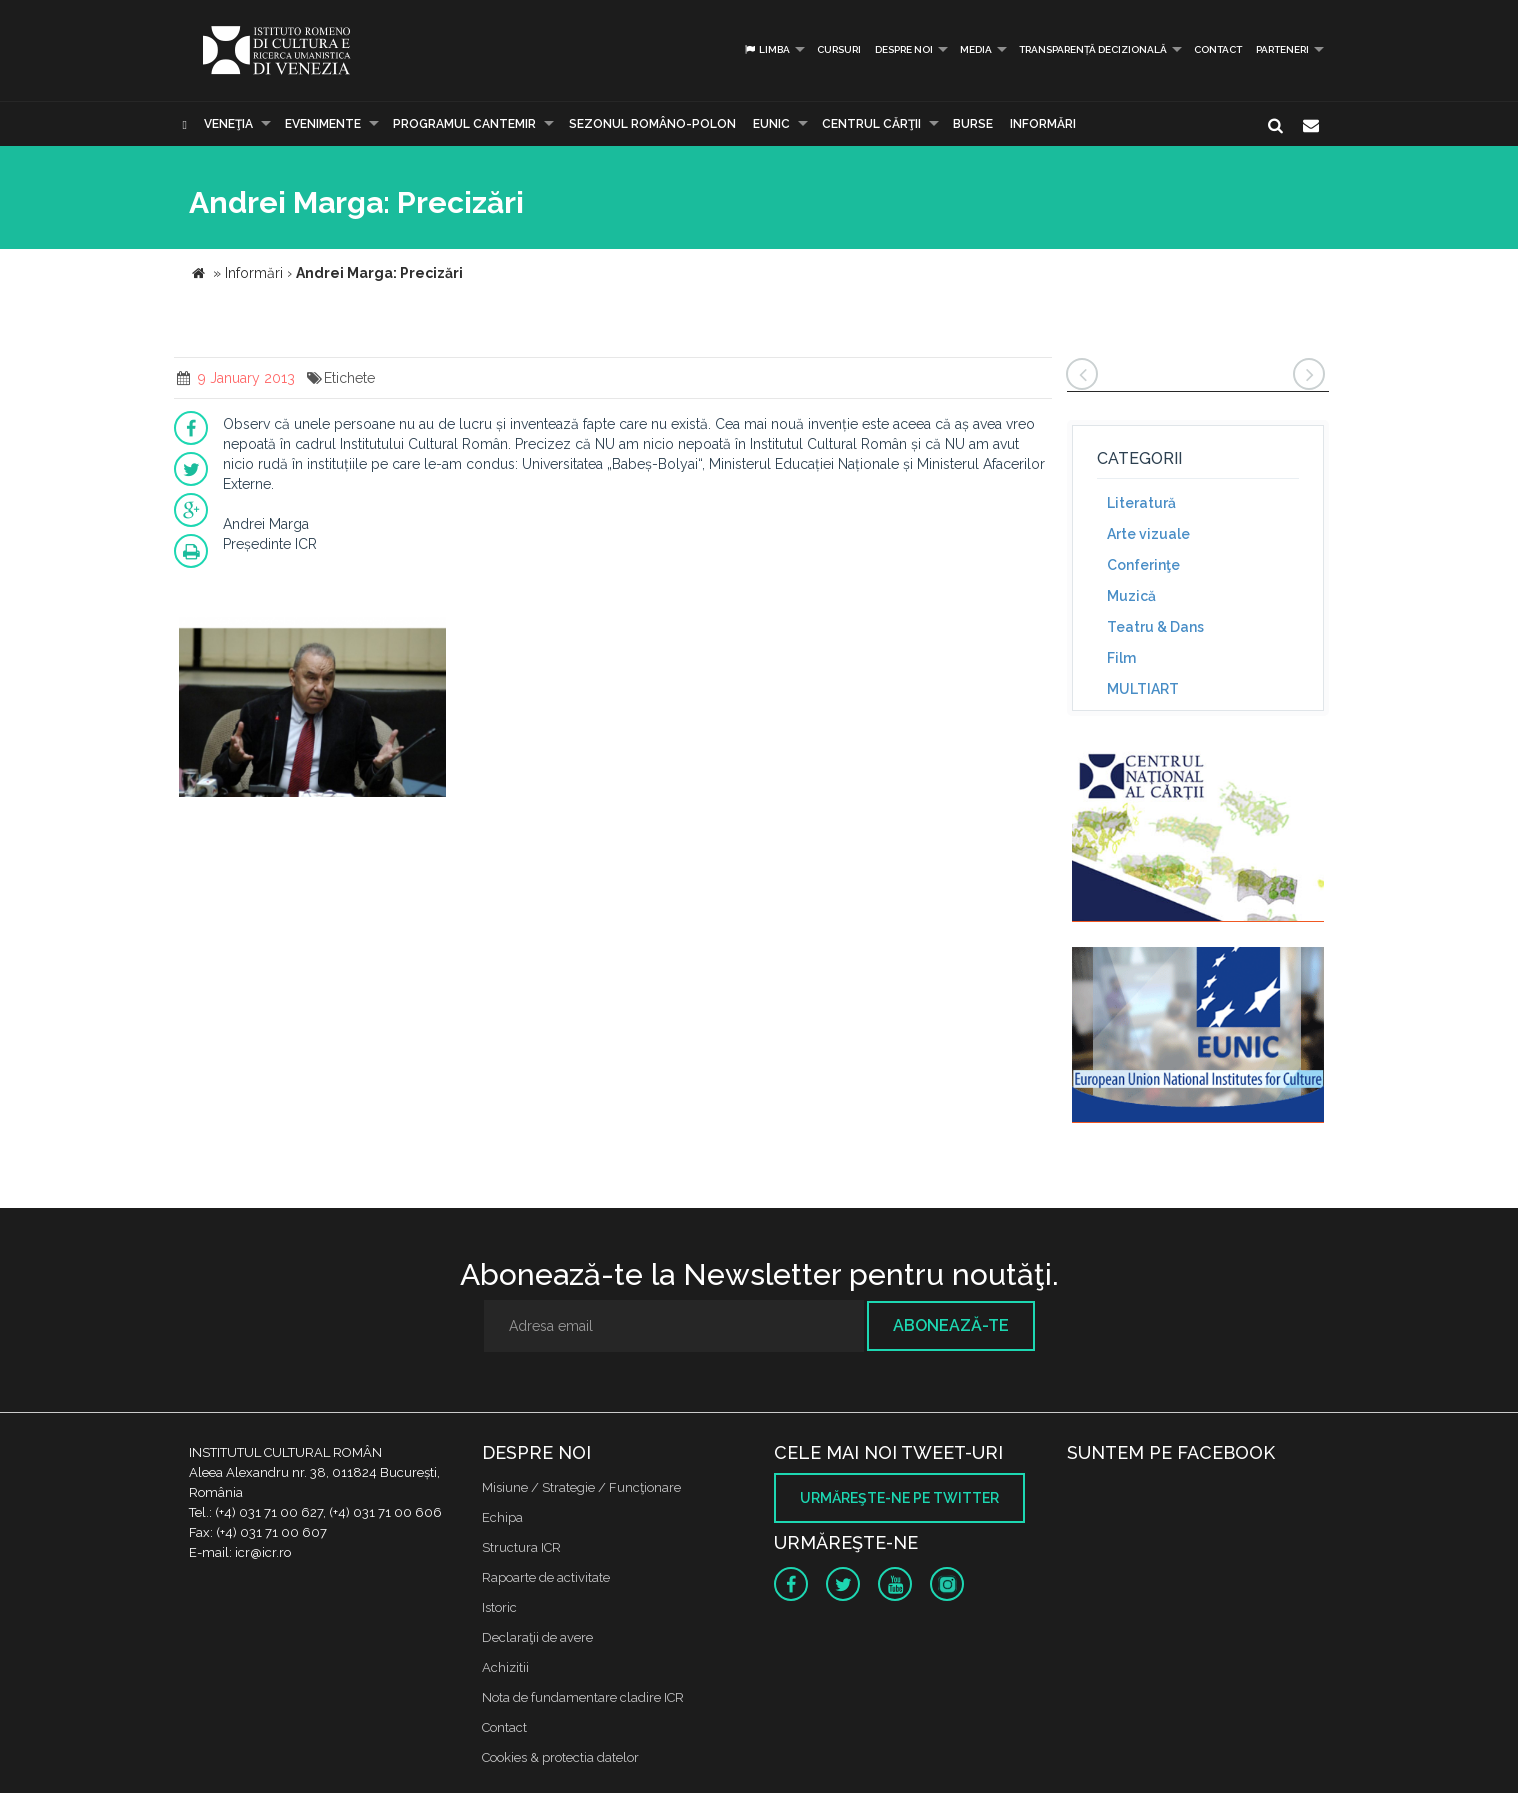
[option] (312, 709)
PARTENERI (1282, 49)
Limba (766, 49)
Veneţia (228, 124)
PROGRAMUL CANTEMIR (464, 124)
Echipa (502, 1517)
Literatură (1141, 503)
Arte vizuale (1148, 534)
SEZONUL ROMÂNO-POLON (652, 124)
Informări (1043, 124)
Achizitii (505, 1667)
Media (976, 49)
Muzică (1131, 596)
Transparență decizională (1093, 49)
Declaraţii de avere (537, 1637)
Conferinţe (1143, 565)
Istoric (499, 1607)
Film (1121, 658)
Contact (1218, 49)
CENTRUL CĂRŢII (871, 124)
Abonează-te (951, 1325)
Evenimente (323, 124)
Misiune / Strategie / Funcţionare (581, 1487)
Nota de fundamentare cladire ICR (583, 1697)
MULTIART (1143, 689)
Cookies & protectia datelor (560, 1757)
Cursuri (839, 49)
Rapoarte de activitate (546, 1577)
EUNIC (771, 124)
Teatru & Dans (1155, 627)
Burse (973, 124)
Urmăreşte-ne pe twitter (899, 1498)
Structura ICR (521, 1547)
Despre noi (904, 49)
